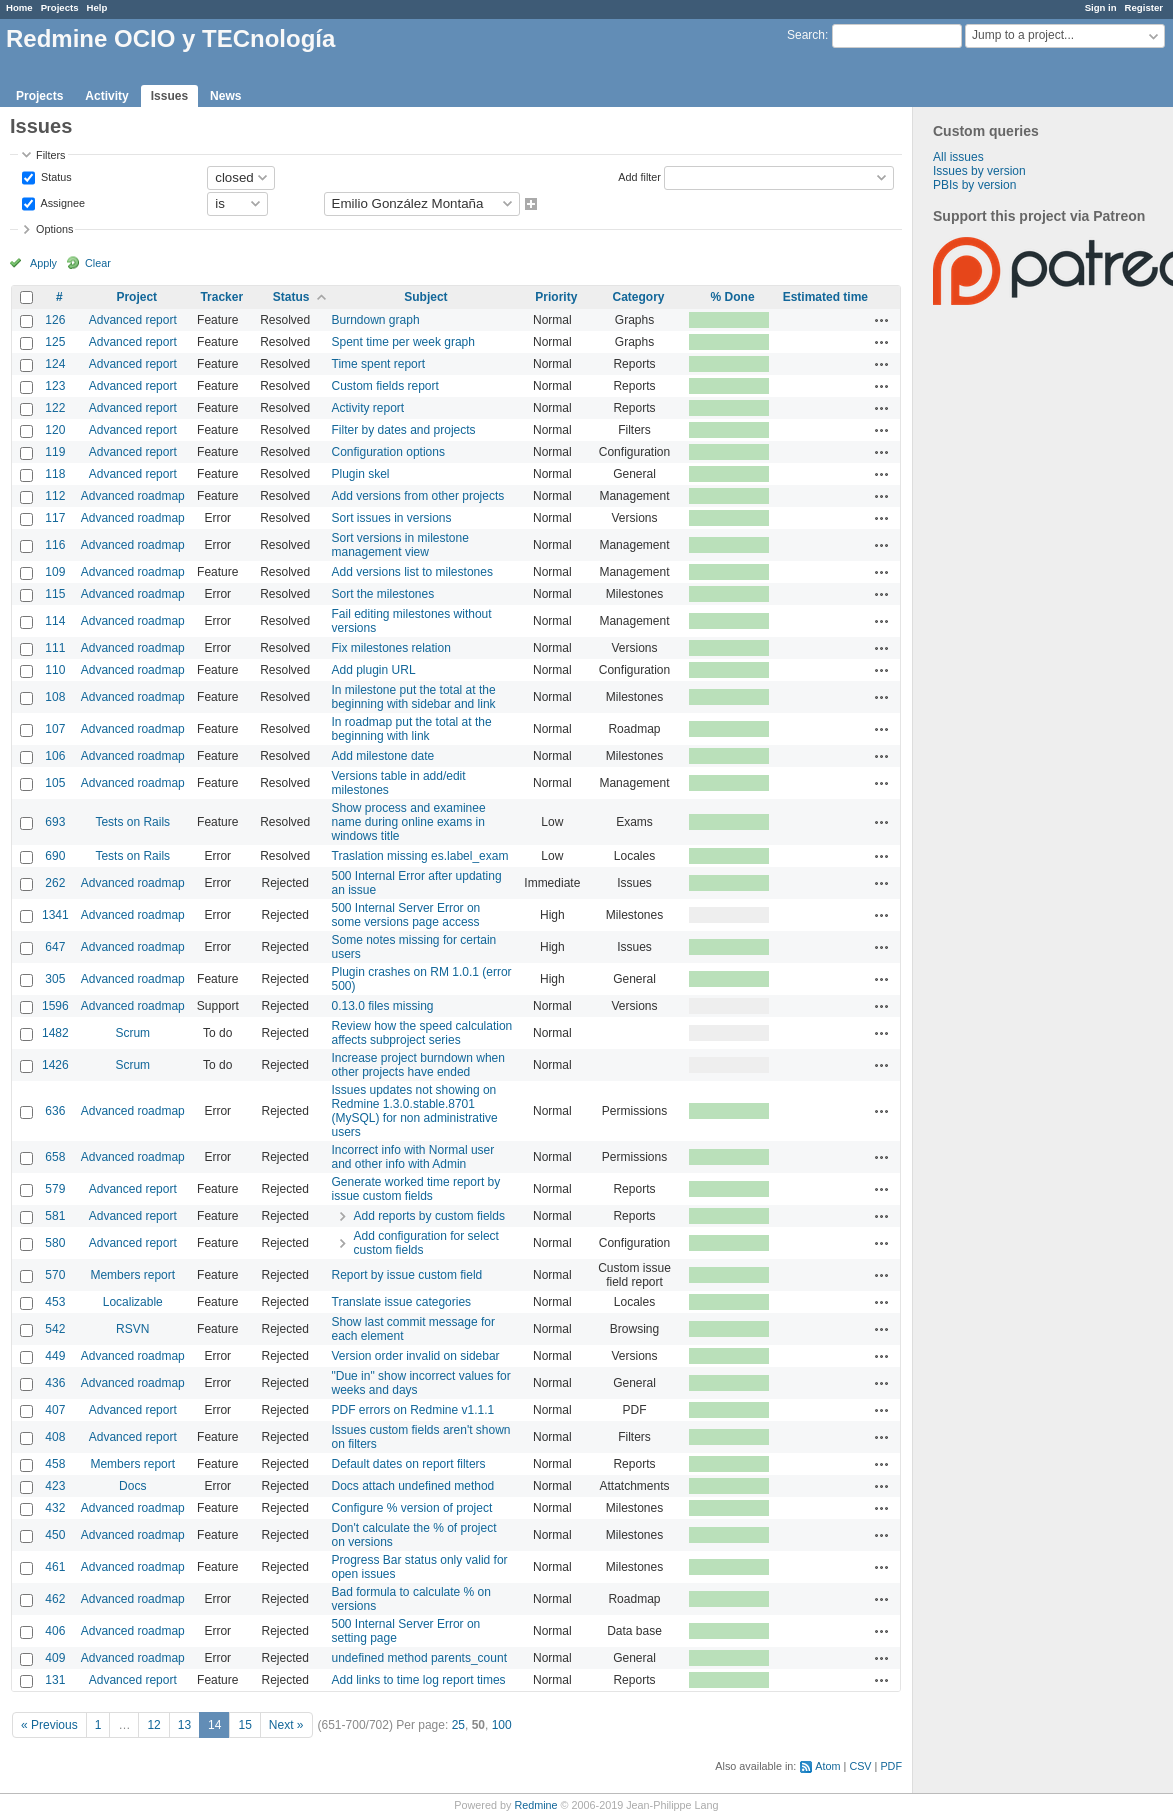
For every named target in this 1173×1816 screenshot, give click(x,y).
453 (55, 1302)
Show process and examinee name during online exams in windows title (409, 822)
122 (55, 408)
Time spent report (379, 364)
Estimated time (825, 297)
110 (55, 670)
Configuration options (388, 452)
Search (806, 35)
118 (55, 474)
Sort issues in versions (392, 518)
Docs (132, 1486)
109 (55, 572)
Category (638, 297)
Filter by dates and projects (404, 430)
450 (55, 1535)
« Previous (49, 1725)
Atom (827, 1766)
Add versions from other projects (418, 496)
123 (55, 386)
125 (55, 342)
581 (55, 1216)
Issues (169, 96)
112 (55, 496)
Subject (425, 297)
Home (19, 7)
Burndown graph (376, 320)
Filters (50, 155)
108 (55, 697)
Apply (43, 263)
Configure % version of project (412, 1508)
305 (55, 979)
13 (184, 1725)
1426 (55, 1065)
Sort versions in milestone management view (400, 545)
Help (97, 7)
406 (55, 1631)
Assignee (61, 202)
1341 (55, 915)
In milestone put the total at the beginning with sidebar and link (414, 697)
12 (153, 1725)
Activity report (368, 408)
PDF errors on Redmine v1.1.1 (413, 1410)
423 (55, 1486)
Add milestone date (383, 756)
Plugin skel (361, 474)
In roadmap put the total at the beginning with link (412, 729)
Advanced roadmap (133, 496)
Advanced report (133, 320)
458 (55, 1464)
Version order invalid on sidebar (416, 1356)
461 (55, 1567)
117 (55, 518)
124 (55, 364)
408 (55, 1437)
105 (55, 783)
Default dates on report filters (409, 1464)
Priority (556, 297)
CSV (860, 1766)
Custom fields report (385, 386)
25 (458, 1725)
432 (55, 1508)
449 (55, 1356)
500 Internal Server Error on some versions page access (406, 915)
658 (55, 1157)
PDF (891, 1766)
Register (1144, 7)
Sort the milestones (383, 594)
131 (55, 1680)
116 (55, 545)
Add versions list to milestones (412, 572)
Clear (98, 263)
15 (244, 1725)
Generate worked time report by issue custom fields (416, 1189)
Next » (286, 1725)
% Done (733, 297)
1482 (55, 1033)
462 (55, 1599)
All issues (958, 157)
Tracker (221, 297)
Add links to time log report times (419, 1680)
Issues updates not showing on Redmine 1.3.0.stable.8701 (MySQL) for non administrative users (415, 1111)
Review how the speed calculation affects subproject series (422, 1033)
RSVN (132, 1329)
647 (55, 947)
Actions (882, 320)
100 (502, 1725)
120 (55, 430)
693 (55, 822)
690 (55, 856)
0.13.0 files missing (383, 1006)
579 (55, 1189)
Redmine (535, 1805)
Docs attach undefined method (413, 1486)
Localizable (133, 1302)
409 (55, 1658)
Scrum (132, 1033)
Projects (60, 7)
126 (55, 320)
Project (136, 297)
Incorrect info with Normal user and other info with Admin (413, 1157)
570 (55, 1275)
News (225, 96)
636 (55, 1111)
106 (55, 756)
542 (55, 1329)
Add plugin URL (374, 670)
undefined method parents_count (419, 1658)
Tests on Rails (132, 822)
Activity (106, 96)
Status (55, 176)
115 (55, 594)
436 (55, 1383)
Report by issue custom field (407, 1275)
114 (55, 621)
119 (55, 452)
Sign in (1101, 7)
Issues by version (979, 171)
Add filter (639, 176)
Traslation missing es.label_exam (420, 856)
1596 (55, 1006)
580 (55, 1243)
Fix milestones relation (391, 648)
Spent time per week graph (403, 342)
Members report (132, 1275)
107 (55, 729)
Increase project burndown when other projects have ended (418, 1065)
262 (55, 883)
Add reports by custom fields (429, 1216)
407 (55, 1410)
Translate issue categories (402, 1302)
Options (54, 229)
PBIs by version (974, 185)
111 (55, 648)
